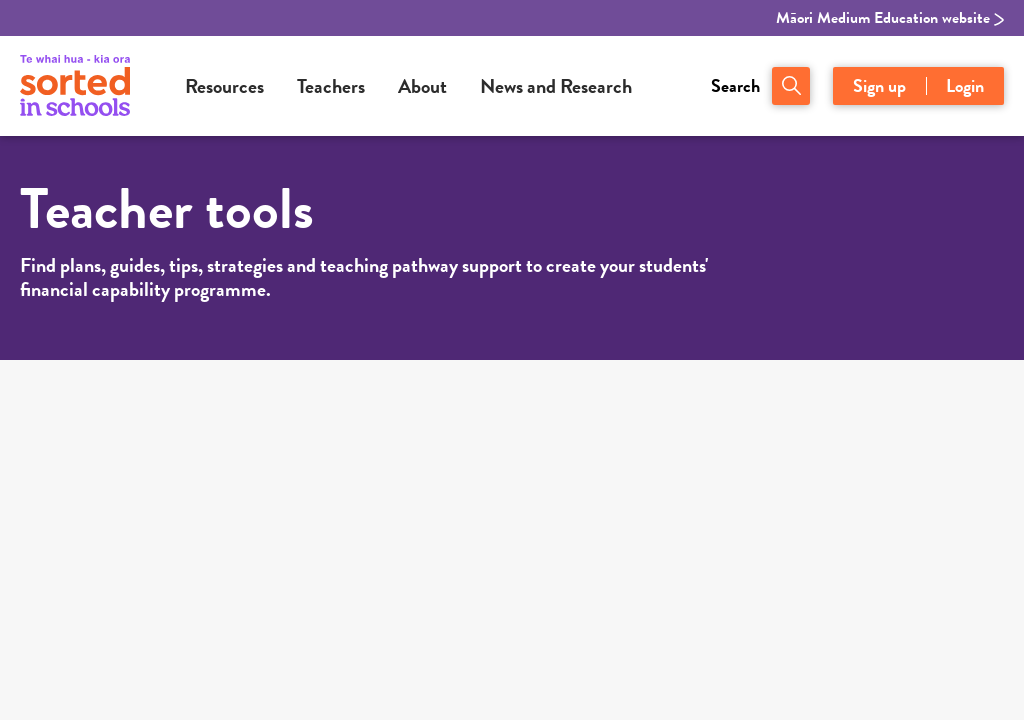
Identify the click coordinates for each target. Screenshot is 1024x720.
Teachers (331, 86)
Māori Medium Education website (890, 18)
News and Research (556, 86)
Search (735, 85)
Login (965, 85)
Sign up (879, 85)
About (422, 86)
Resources (224, 86)
